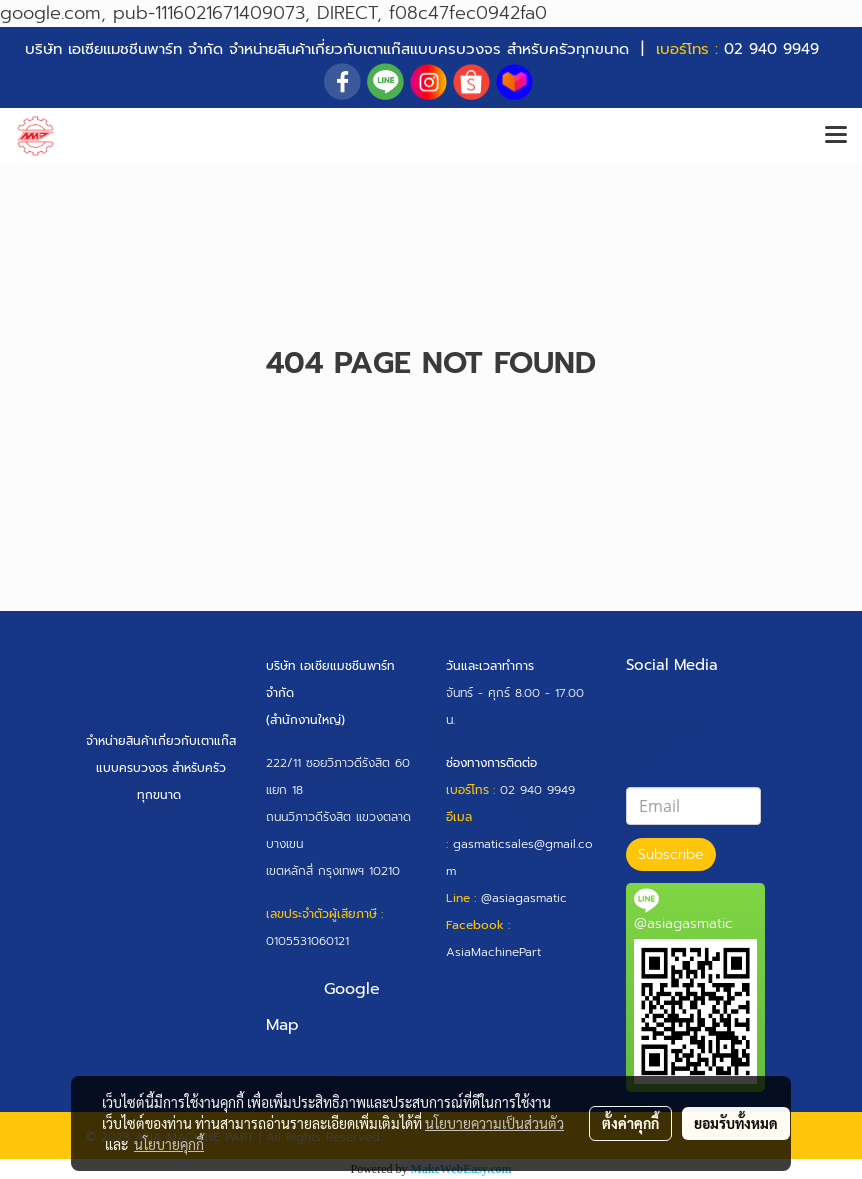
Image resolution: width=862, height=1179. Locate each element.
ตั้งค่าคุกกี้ (630, 1123)
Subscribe (671, 854)
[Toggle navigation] (836, 136)
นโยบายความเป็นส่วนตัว (494, 1123)
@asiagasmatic (524, 898)
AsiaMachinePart (493, 952)
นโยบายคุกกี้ (169, 1144)
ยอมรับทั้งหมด (736, 1123)
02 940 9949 (771, 49)
